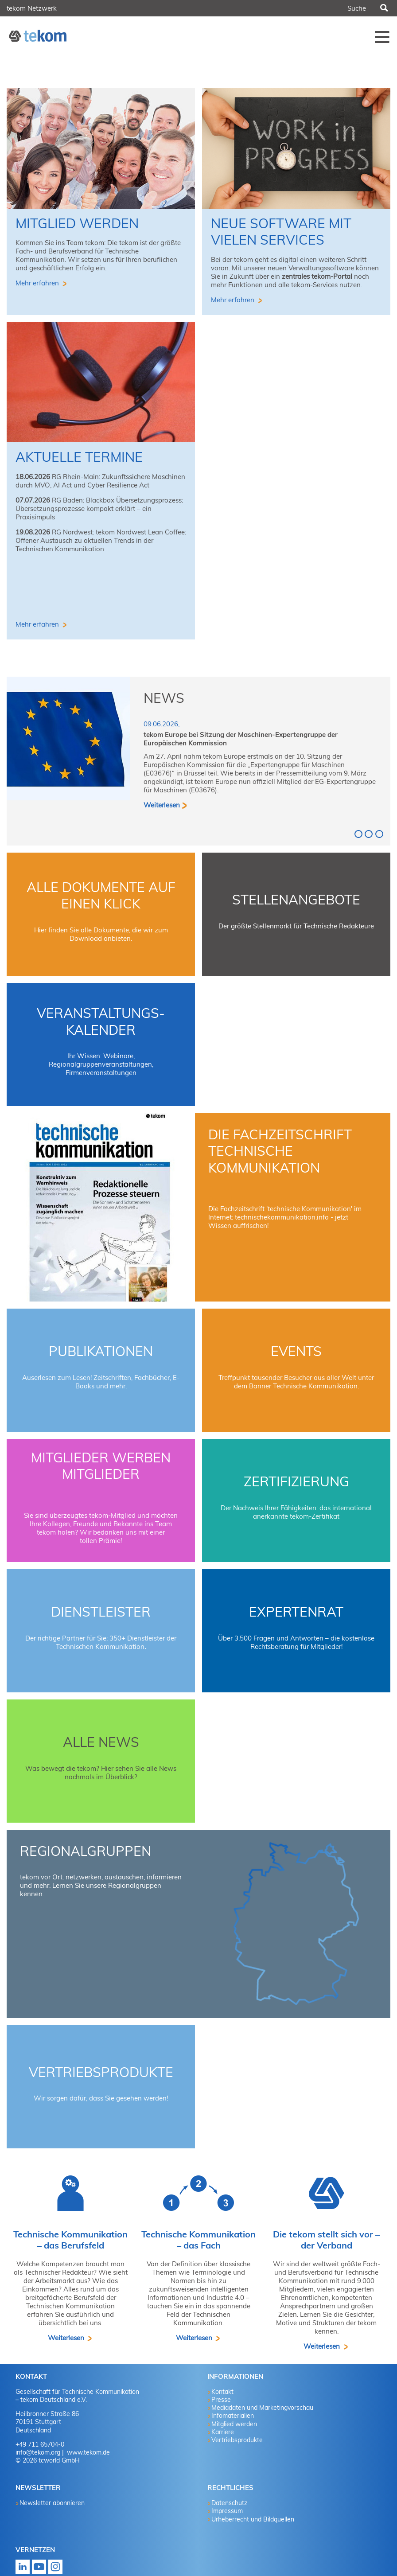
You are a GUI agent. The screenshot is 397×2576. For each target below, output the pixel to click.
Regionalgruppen (85, 1851)
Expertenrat (296, 1611)
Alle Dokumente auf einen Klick (101, 895)
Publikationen (101, 1351)
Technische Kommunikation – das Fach (198, 2240)
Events (296, 1351)
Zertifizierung (296, 1481)
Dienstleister (101, 1611)
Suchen (384, 8)
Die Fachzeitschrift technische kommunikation (280, 1151)
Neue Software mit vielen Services (281, 232)
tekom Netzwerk (32, 8)
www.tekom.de (87, 2452)
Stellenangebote (296, 899)
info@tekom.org (38, 2452)
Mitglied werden (77, 223)
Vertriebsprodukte (101, 2072)
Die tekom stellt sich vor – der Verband (326, 2240)
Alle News (101, 1742)
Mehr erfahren (38, 283)
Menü (382, 36)
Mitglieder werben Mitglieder (101, 1466)
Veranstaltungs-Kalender (101, 1021)
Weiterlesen (162, 805)
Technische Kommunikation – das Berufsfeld (70, 2240)
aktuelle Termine (79, 456)
